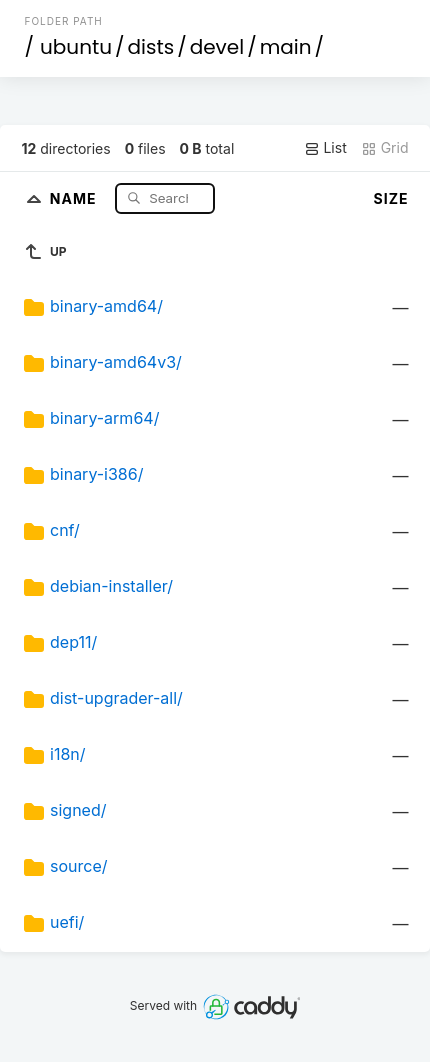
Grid (385, 148)
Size (391, 198)
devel (217, 47)
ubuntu (76, 47)
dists (151, 47)
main (286, 47)
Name (75, 197)
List (325, 148)
